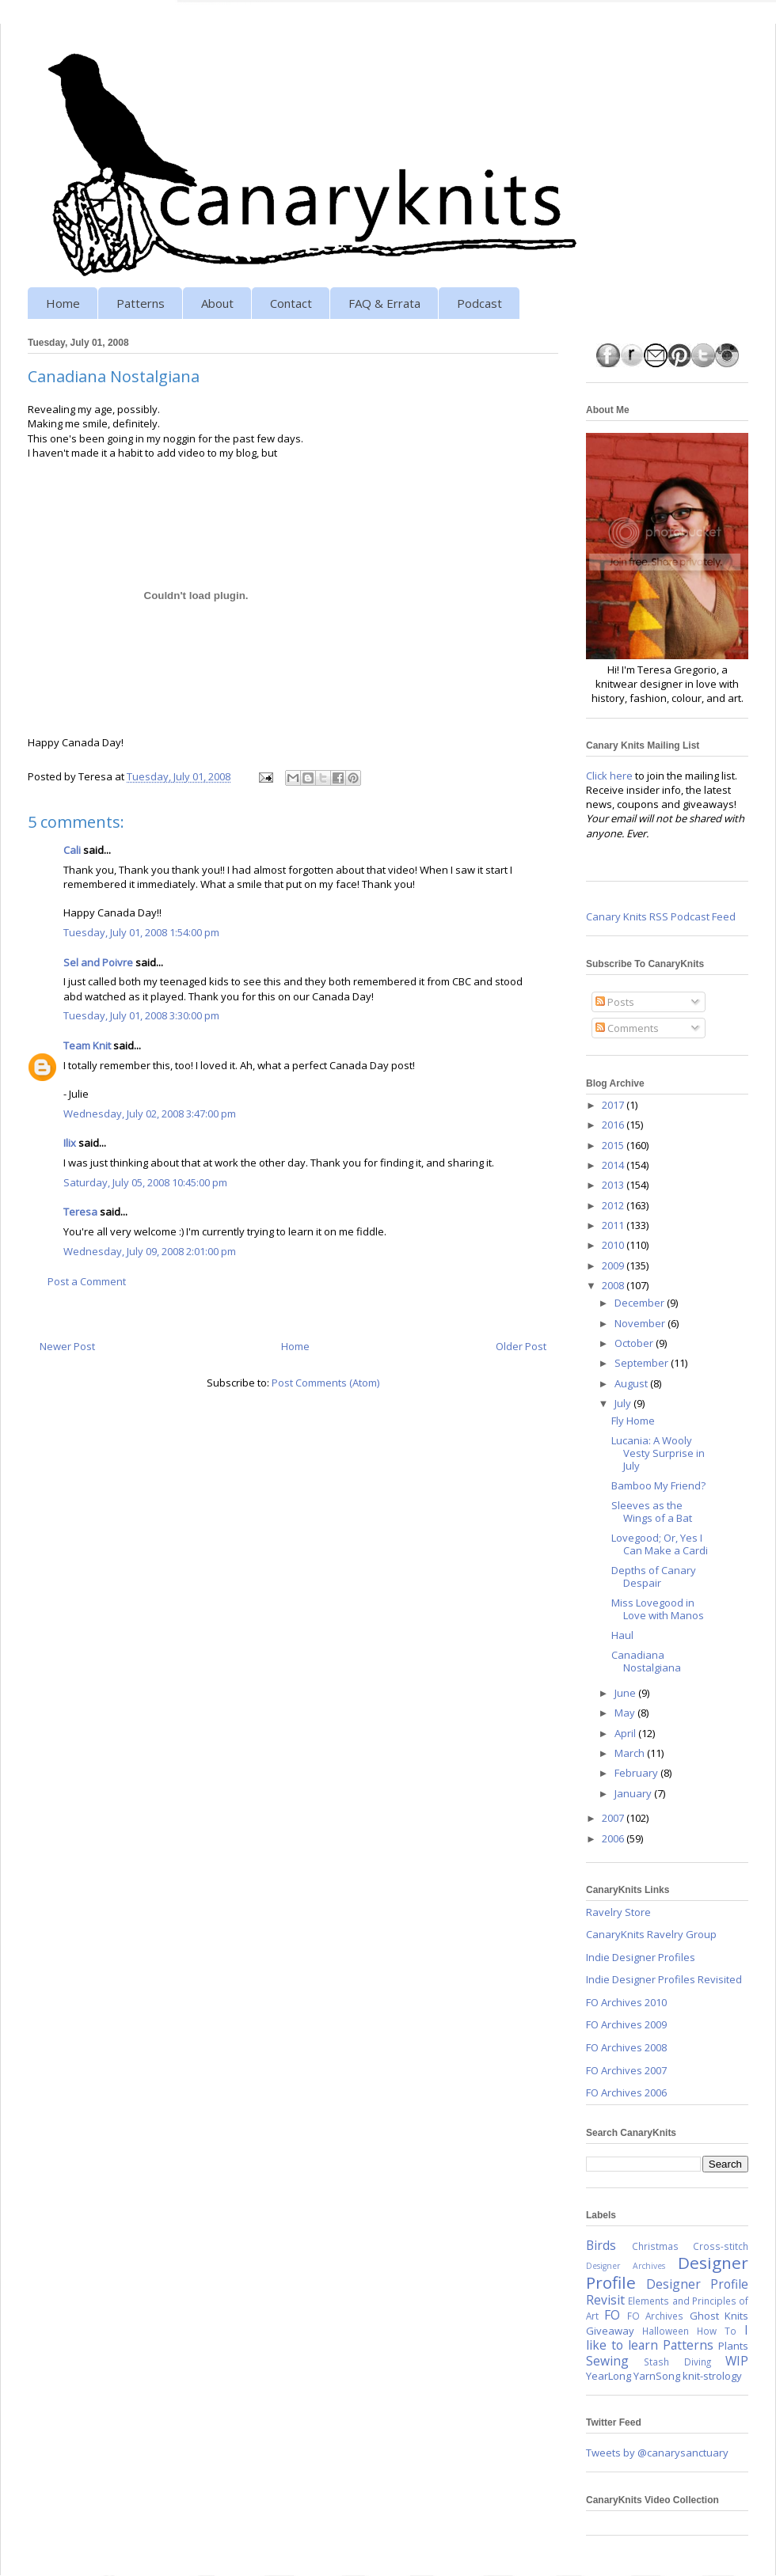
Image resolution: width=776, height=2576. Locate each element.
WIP (736, 2360)
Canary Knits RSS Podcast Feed (661, 916)
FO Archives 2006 (626, 2092)
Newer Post (67, 1346)
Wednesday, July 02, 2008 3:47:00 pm (149, 1113)
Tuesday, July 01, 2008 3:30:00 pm (141, 1015)
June (626, 1693)
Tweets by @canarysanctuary (657, 2452)
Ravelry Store (618, 1912)
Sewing (607, 2360)
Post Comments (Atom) (325, 1382)
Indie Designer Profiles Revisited (664, 1979)
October (635, 1343)
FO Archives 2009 (626, 2024)
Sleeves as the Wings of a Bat (651, 1511)
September (642, 1363)
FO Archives (655, 2315)
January (634, 1793)
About (217, 303)
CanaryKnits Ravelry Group (651, 1934)
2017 (614, 1105)
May (625, 1712)
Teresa (80, 1212)
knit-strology (712, 2376)
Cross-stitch (720, 2246)
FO (612, 2315)
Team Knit (87, 1045)
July (623, 1403)
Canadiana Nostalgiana (646, 1661)
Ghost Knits (719, 2316)
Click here (609, 775)
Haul (622, 1635)
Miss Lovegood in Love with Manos (657, 1608)
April (626, 1733)
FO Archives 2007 (626, 2070)
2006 (614, 1838)
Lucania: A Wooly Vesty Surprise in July (658, 1452)
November (641, 1323)
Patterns (140, 303)
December (640, 1303)
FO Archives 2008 (626, 2047)
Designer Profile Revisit (667, 2292)
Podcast (479, 303)
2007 (614, 1818)
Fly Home (633, 1420)
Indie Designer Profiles (640, 1957)
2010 (614, 1245)
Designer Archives (625, 2265)
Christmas (655, 2246)
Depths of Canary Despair (653, 1576)
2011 (614, 1225)
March (630, 1753)
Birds (601, 2245)
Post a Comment (87, 1281)
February (637, 1773)
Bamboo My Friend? (658, 1485)
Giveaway (610, 2331)
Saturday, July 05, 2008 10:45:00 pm (145, 1182)
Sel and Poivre (98, 962)
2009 (614, 1265)
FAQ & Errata (384, 303)
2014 (614, 1165)
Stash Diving (677, 2361)
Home (63, 303)
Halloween (665, 2330)
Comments (627, 1028)
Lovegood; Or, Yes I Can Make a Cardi (659, 1544)
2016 (614, 1124)
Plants (733, 2346)
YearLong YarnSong (633, 2376)
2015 (614, 1145)
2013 (614, 1185)
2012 (614, 1205)
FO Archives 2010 (626, 2002)
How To (716, 2330)
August (632, 1383)
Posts (614, 1002)
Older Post (521, 1346)
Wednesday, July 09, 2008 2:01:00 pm (149, 1251)
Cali (72, 850)
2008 (614, 1285)
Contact (291, 303)
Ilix (69, 1143)
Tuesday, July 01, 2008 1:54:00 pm (141, 932)
